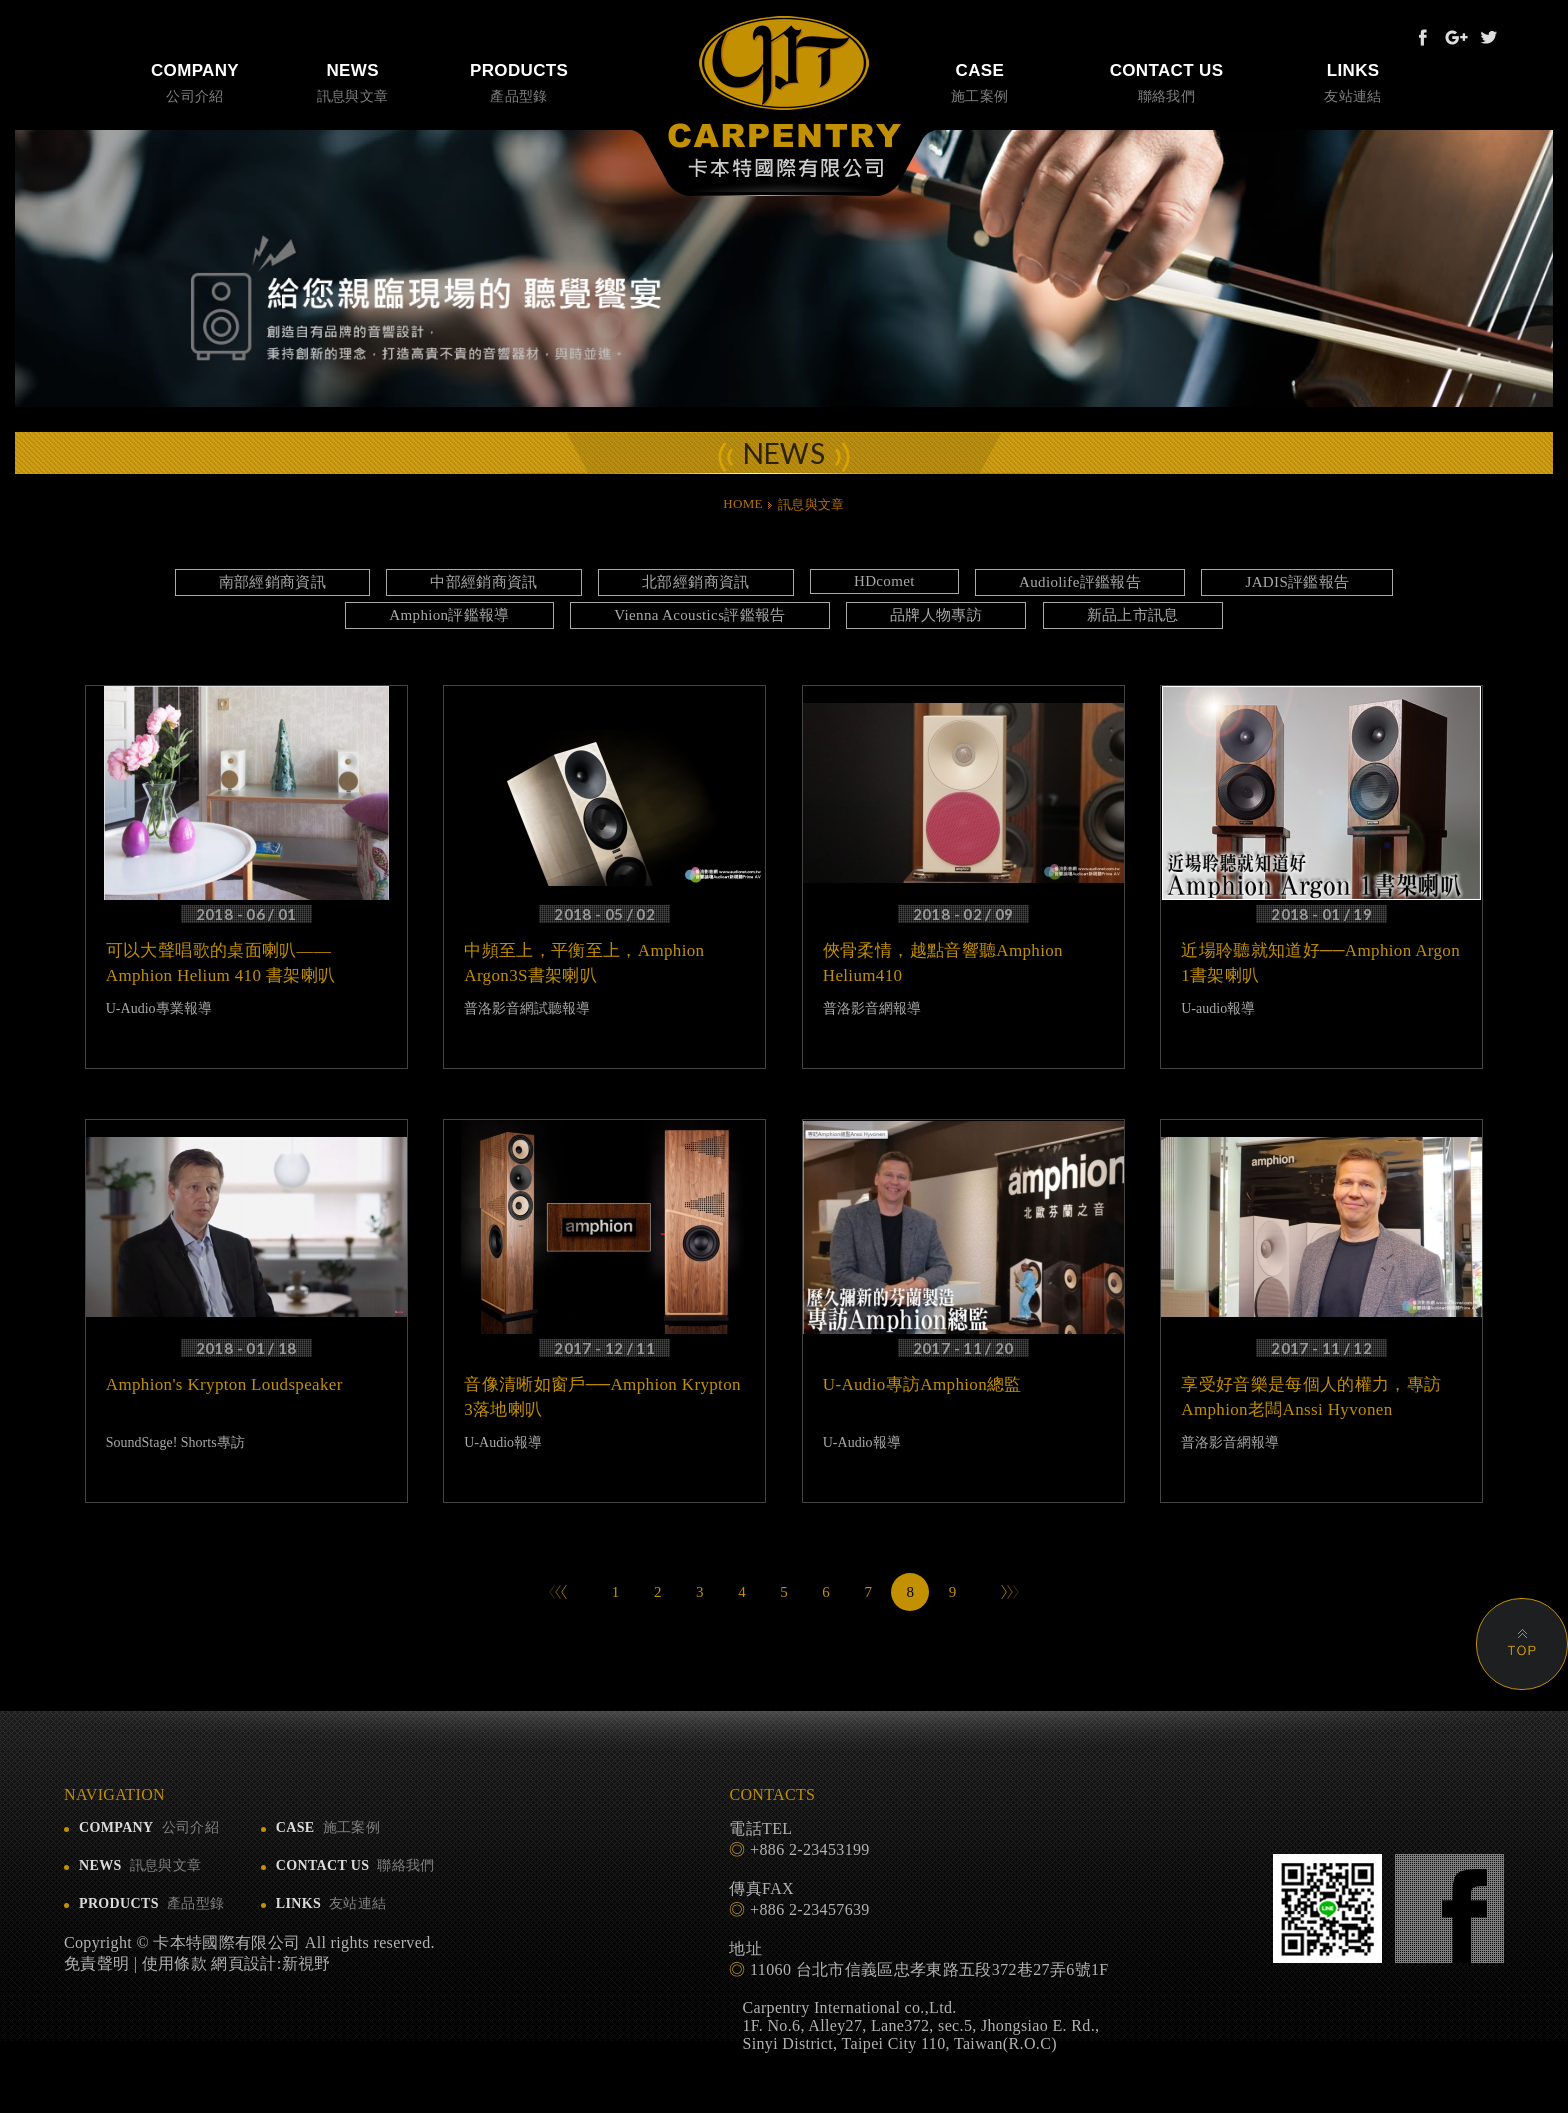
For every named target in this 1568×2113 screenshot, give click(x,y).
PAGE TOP (1522, 1644)
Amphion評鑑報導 (449, 615)
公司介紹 (195, 81)
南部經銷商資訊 (272, 582)
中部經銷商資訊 (483, 582)
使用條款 (174, 1963)
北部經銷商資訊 (695, 582)
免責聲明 (96, 1963)
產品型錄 (519, 81)
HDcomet (884, 581)
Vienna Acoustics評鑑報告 (700, 615)
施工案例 (980, 81)
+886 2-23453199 (810, 1849)
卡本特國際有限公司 (784, 97)
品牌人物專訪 (936, 615)
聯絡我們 (1167, 81)
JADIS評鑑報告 (1297, 582)
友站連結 (1353, 81)
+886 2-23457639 (810, 1909)
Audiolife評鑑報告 (1080, 582)
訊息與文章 (352, 81)
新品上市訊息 (1133, 615)
